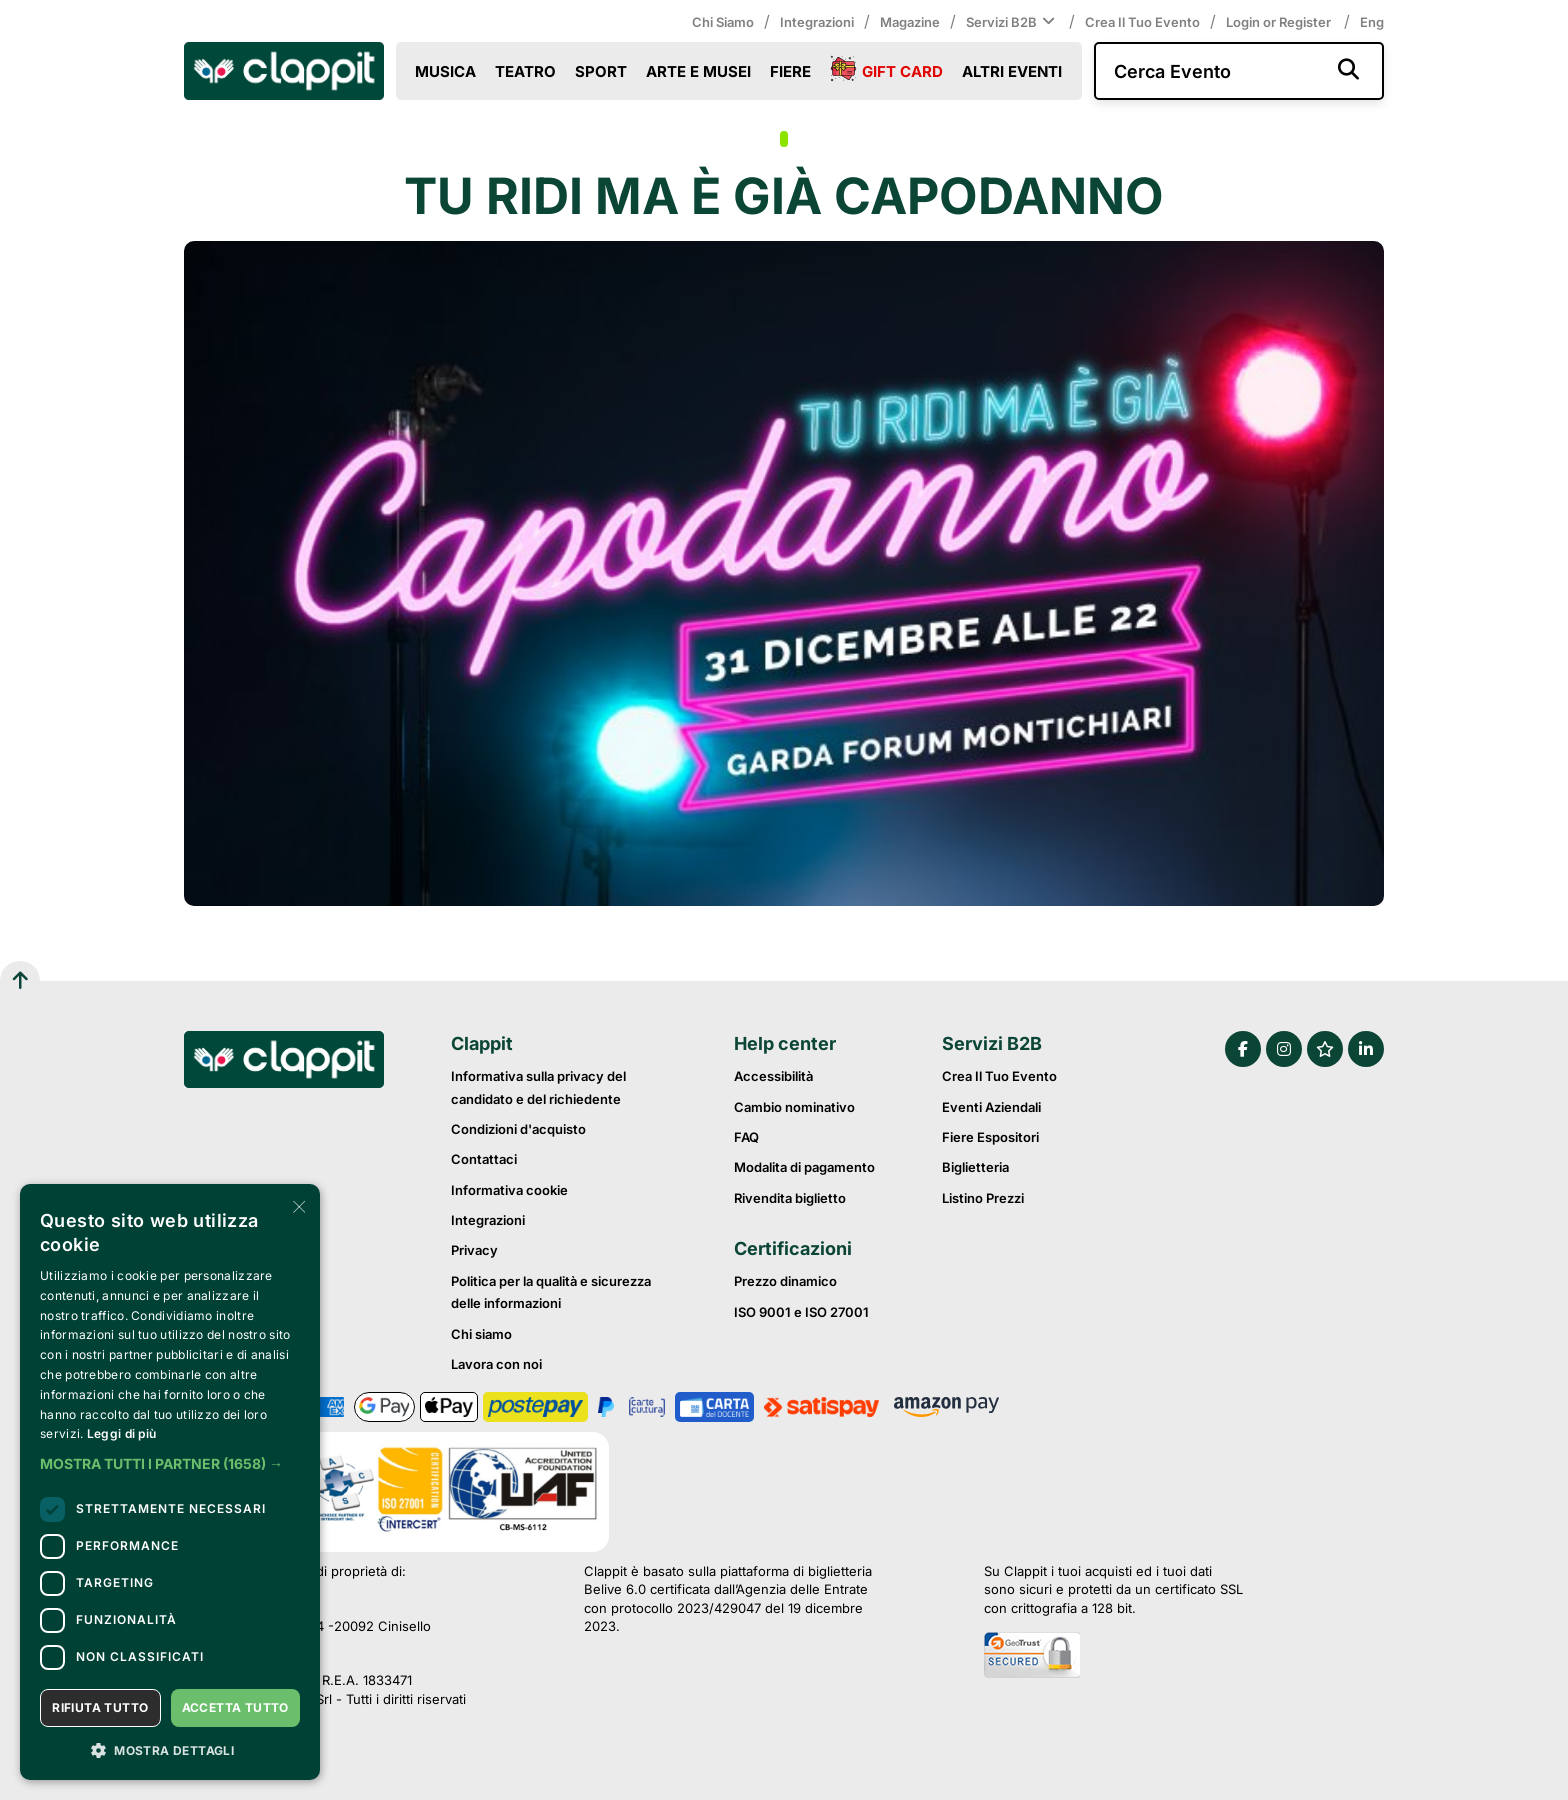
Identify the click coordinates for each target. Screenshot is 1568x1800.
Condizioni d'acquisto (518, 1129)
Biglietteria (975, 1167)
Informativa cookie (509, 1190)
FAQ (746, 1137)
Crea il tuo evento (1142, 22)
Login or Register (1280, 22)
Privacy (474, 1250)
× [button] (297, 1205)
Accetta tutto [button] (235, 1707)
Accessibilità (773, 1076)
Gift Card (886, 70)
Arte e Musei (698, 71)
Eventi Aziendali (991, 1107)
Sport (601, 71)
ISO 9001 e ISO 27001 (801, 1312)
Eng (1372, 22)
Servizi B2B (1012, 22)
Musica (445, 71)
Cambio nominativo (794, 1107)
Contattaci (484, 1159)
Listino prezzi (983, 1198)
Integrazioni (817, 22)
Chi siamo (723, 22)
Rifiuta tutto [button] (100, 1707)
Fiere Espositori (990, 1137)
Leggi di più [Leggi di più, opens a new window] (122, 1433)
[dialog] (170, 1482)
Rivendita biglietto (790, 1198)
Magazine (910, 22)
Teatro (525, 71)
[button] (170, 1464)
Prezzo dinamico (785, 1281)
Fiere (790, 71)
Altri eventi (1012, 71)
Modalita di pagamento (804, 1167)
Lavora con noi (496, 1364)
